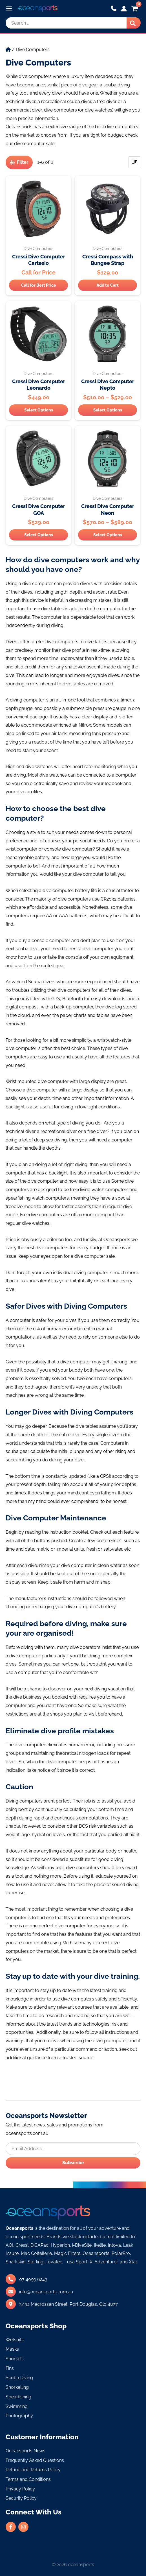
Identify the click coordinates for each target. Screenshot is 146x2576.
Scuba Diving (19, 2377)
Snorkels (15, 2358)
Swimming (17, 2406)
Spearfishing (18, 2397)
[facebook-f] (11, 2527)
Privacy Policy (20, 2489)
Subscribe (73, 2162)
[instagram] (24, 2527)
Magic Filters (67, 2253)
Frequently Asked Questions (35, 2460)
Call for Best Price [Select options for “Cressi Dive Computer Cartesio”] (38, 285)
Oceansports (96, 2253)
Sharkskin (15, 2262)
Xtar (133, 2262)
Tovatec (54, 2262)
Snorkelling (17, 2387)
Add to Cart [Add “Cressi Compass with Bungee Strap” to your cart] (108, 285)
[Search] (134, 23)
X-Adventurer (104, 2262)
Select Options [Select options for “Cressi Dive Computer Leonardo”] (38, 410)
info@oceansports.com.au (46, 2291)
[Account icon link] (124, 9)
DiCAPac (39, 2245)
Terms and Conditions (28, 2479)
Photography (19, 2415)
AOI (9, 2245)
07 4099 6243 (33, 2279)
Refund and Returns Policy (33, 2469)
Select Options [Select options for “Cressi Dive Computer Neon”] (107, 535)
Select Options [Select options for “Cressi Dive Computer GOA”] (38, 535)
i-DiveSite (82, 2245)
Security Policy (21, 2498)
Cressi (22, 2245)
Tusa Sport (76, 2262)
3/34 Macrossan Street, (68, 2304)
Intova (114, 2245)
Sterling (35, 2262)
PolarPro (121, 2253)
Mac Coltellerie (36, 2253)
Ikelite (100, 2245)
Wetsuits (15, 2339)
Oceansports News (25, 2450)
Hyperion (60, 2245)
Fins (10, 2368)
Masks (12, 2349)
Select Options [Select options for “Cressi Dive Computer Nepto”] (107, 410)
